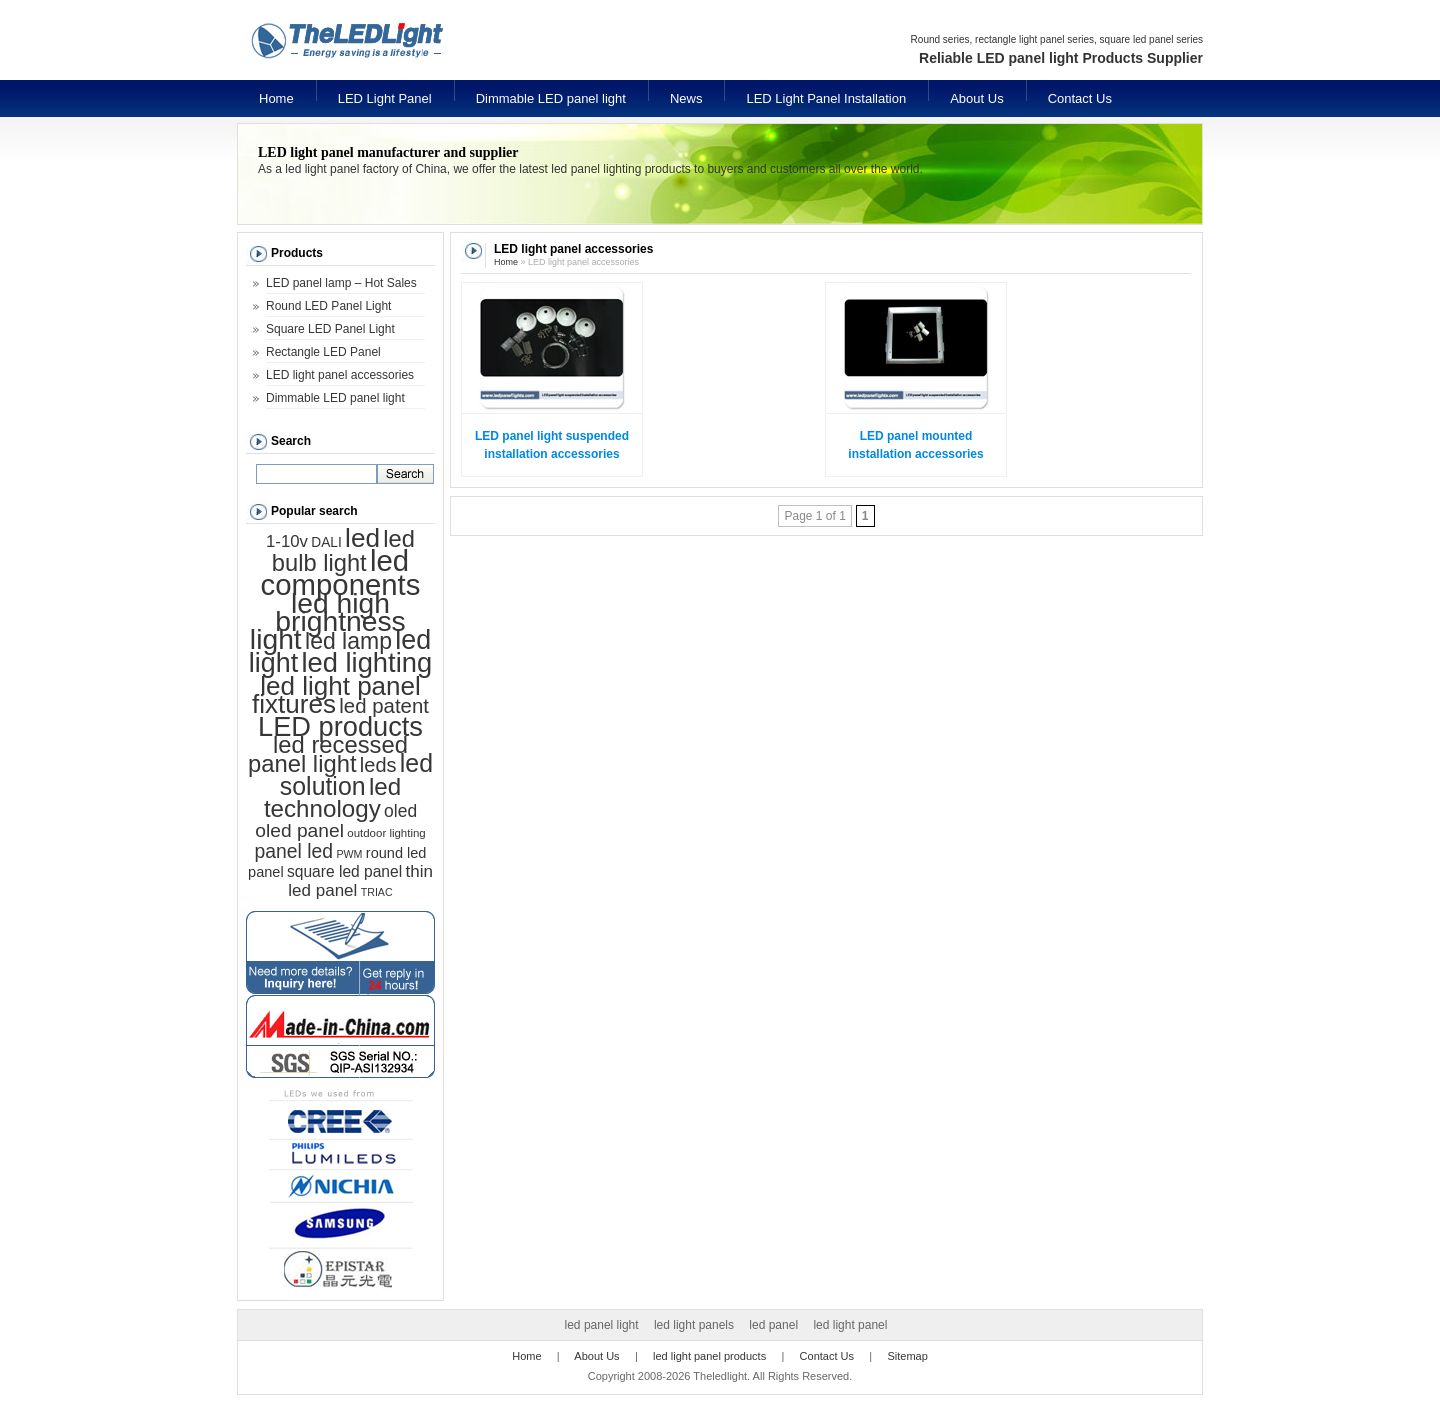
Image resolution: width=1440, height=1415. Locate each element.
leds (378, 765)
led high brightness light (328, 621)
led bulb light (343, 551)
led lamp (348, 641)
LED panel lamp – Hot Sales (341, 283)
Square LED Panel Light (330, 329)
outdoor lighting (386, 833)
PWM (349, 854)
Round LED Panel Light (328, 306)
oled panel (299, 830)
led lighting (366, 662)
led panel (773, 1325)
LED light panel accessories (340, 375)
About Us (976, 98)
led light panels (694, 1325)
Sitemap (907, 1356)
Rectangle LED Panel (323, 352)
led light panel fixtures (336, 695)
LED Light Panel (385, 98)
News (686, 98)
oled (400, 811)
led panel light (602, 1325)
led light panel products (709, 1356)
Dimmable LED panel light (551, 98)
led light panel (850, 1325)
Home (276, 98)
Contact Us (1080, 98)
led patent (384, 706)
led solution (356, 774)
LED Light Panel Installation (826, 98)
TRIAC (377, 892)
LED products (340, 726)
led (362, 538)
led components (341, 572)
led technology (332, 797)
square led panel (344, 871)
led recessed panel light (328, 754)
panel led (294, 851)
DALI (326, 542)
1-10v (287, 541)
